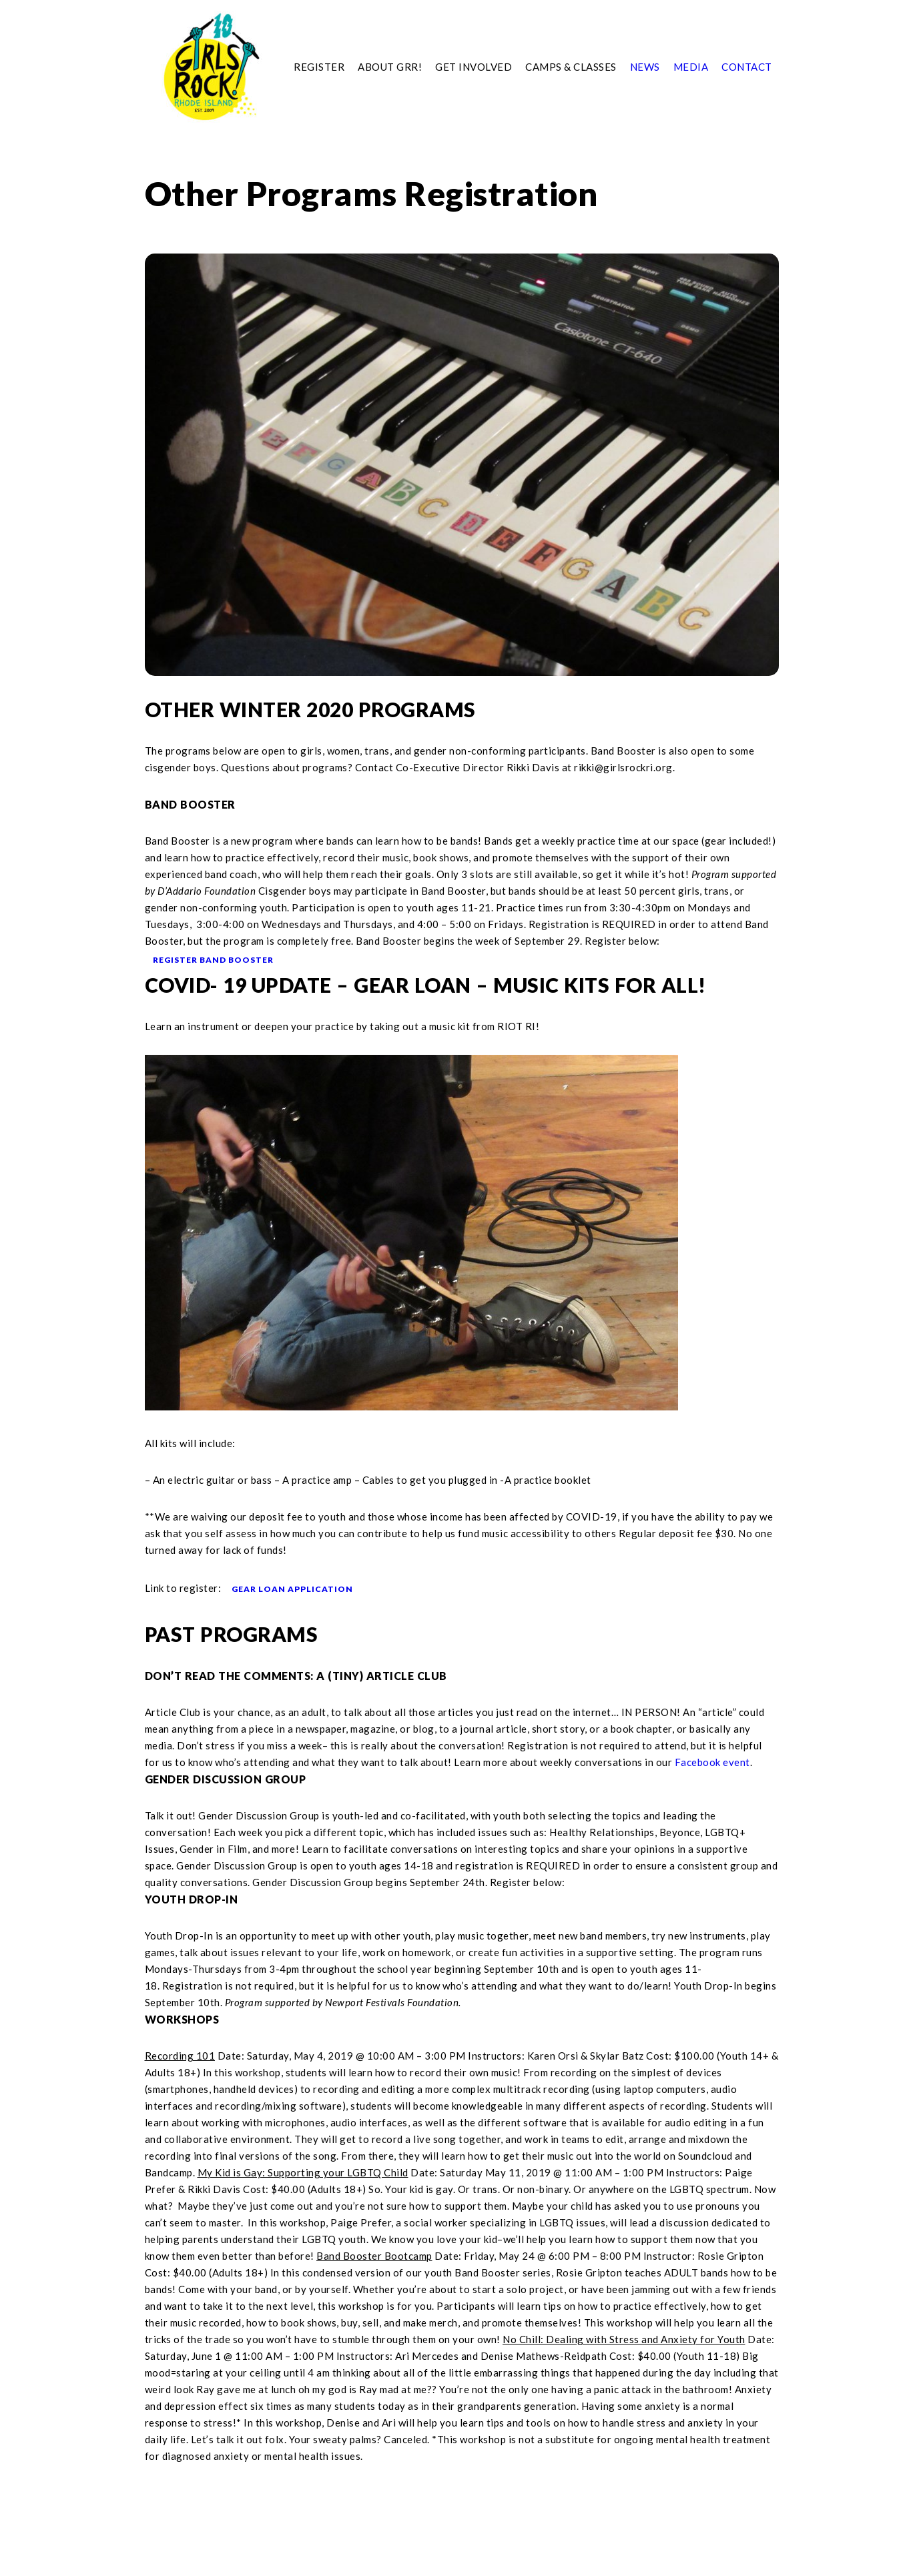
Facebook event (712, 1762)
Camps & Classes (571, 67)
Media (691, 67)
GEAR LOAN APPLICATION (292, 1589)
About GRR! (390, 67)
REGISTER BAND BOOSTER (213, 960)
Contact (746, 67)
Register (319, 67)
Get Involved (473, 67)
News (645, 67)
